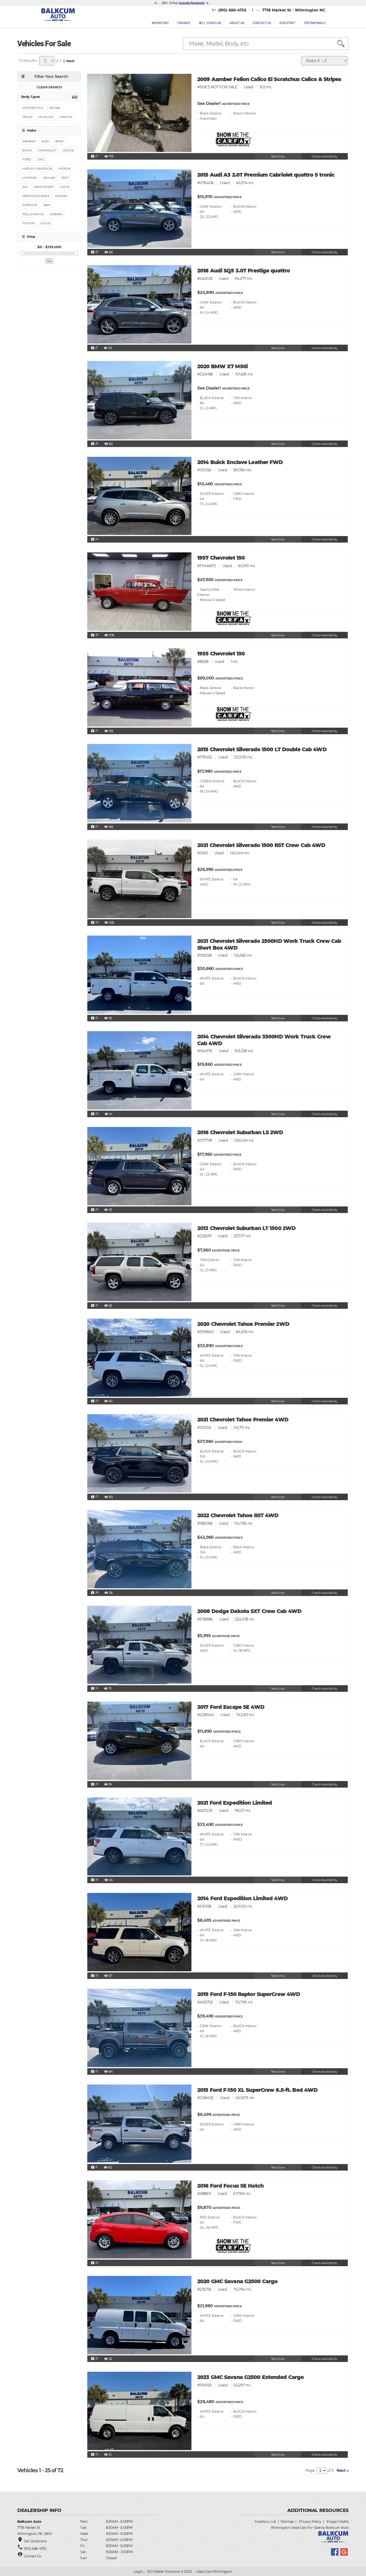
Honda (64, 169)
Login (138, 2571)
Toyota (28, 223)
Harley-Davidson (37, 169)
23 (94, 1210)
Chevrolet (47, 150)
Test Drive (278, 156)
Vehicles (45, 117)
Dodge (68, 150)
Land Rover (43, 187)
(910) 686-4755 (35, 2549)
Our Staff (287, 23)
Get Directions (35, 2541)
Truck (27, 117)
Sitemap (287, 2521)
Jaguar (49, 178)
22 (94, 827)
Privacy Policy (310, 2521)
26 (95, 252)
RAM (46, 205)
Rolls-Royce (33, 214)
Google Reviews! (191, 3)
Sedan (54, 108)
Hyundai (29, 178)
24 (95, 539)
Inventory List (265, 2521)
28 (95, 922)
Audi (45, 141)
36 (95, 635)
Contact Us (262, 23)
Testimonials (314, 23)
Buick (27, 150)
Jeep (65, 178)
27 (95, 156)
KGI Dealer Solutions (163, 2571)
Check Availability (324, 156)
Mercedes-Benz (35, 196)
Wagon (66, 117)
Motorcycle (32, 108)
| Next (68, 61)
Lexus (64, 187)
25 (94, 1784)
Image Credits (338, 2521)
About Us (236, 23)
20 (95, 1114)
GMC (40, 159)
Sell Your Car (210, 23)
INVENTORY (160, 23)
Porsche (29, 205)
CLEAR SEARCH (49, 87)
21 (94, 348)
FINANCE (183, 23)
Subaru (56, 214)
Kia (24, 187)
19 (94, 1688)
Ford (26, 159)
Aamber (28, 141)
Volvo (45, 223)
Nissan (61, 196)
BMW (59, 141)
